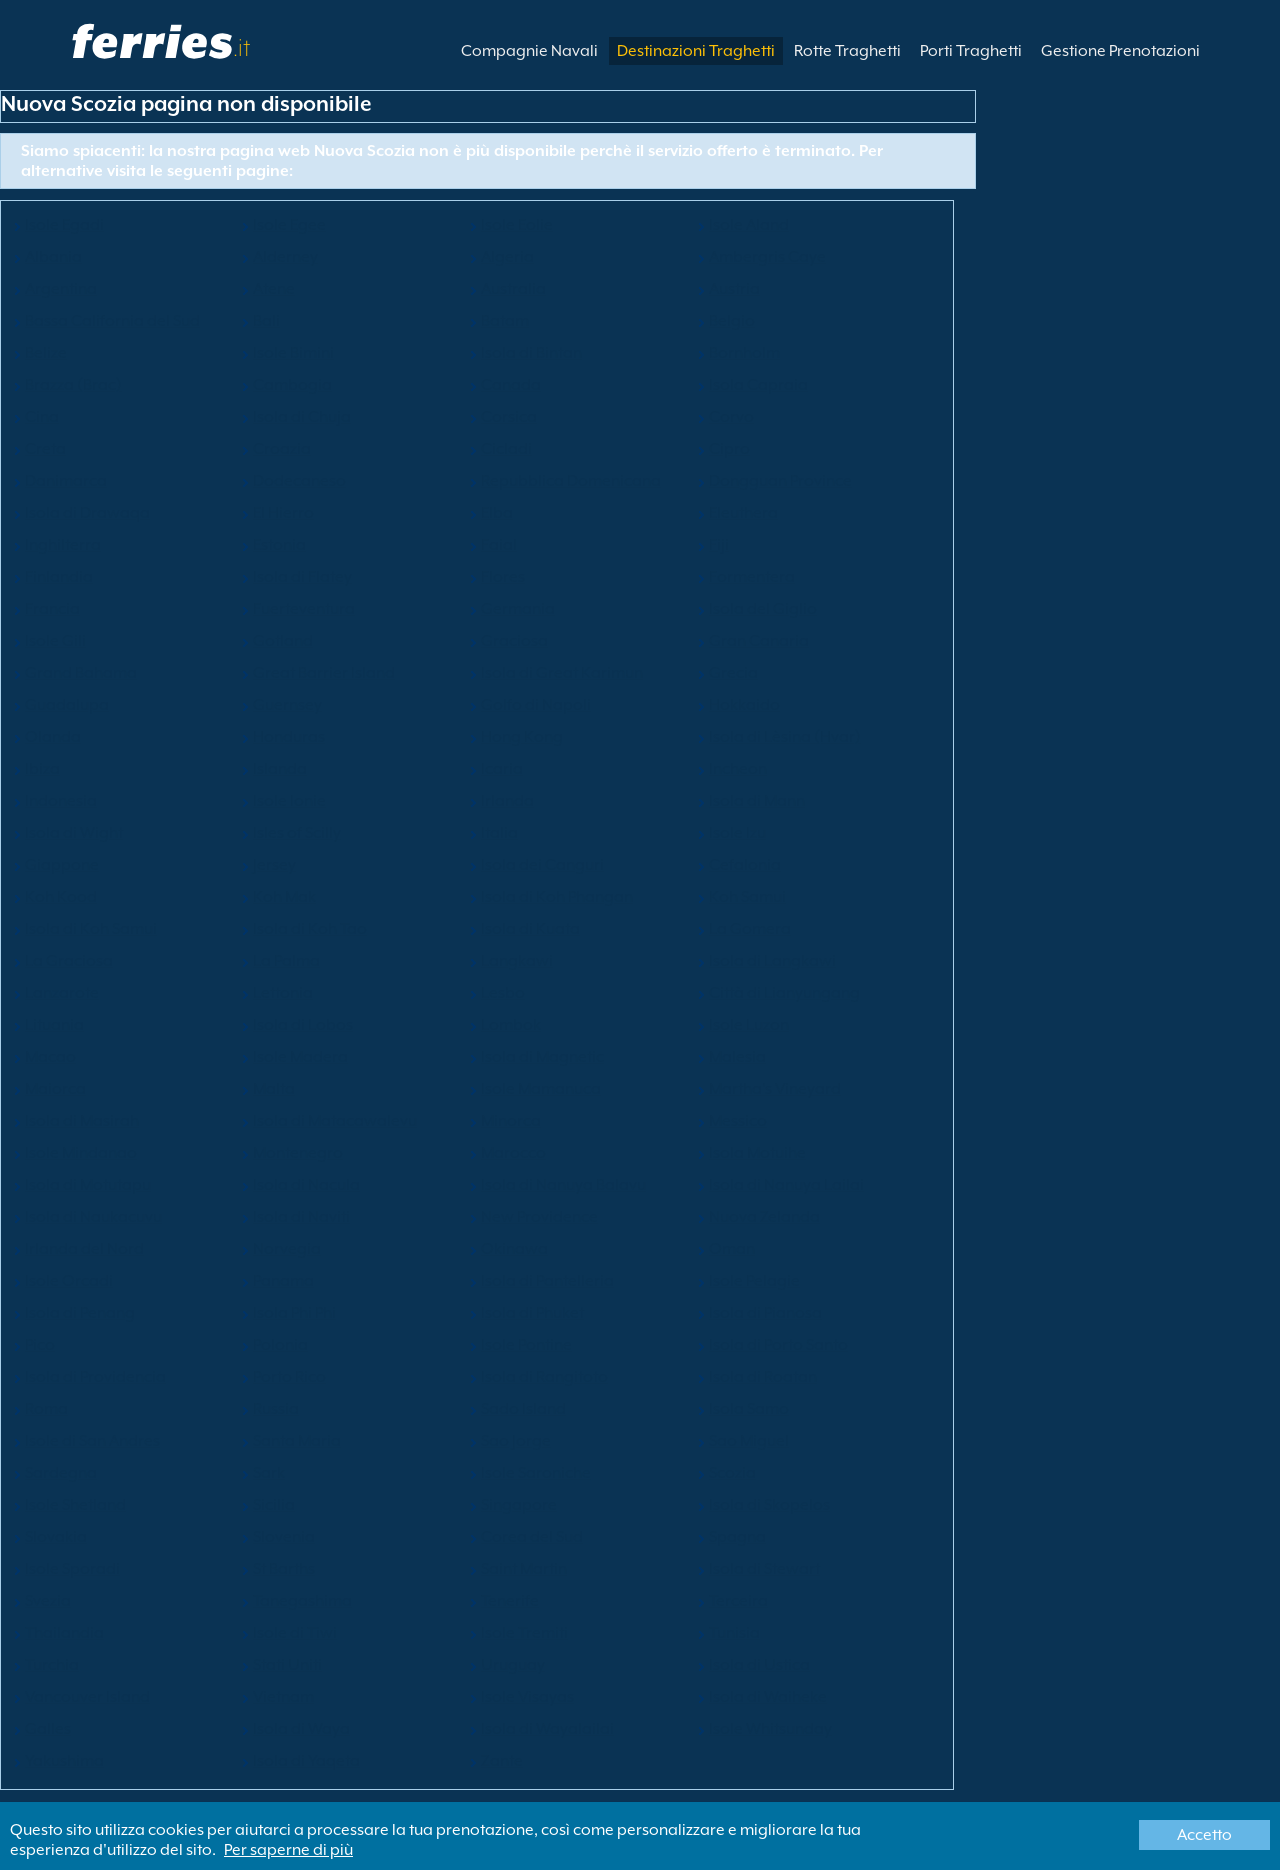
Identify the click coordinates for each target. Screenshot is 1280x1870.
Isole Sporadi (72, 1569)
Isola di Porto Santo (778, 1345)
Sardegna (61, 1473)
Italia (499, 833)
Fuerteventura (304, 609)
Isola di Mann (757, 801)
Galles (48, 1729)
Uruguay (513, 1665)
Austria (734, 289)
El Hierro (283, 513)
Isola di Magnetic (542, 1057)
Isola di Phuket (532, 1313)
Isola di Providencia (95, 1377)
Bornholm (744, 353)
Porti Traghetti (971, 51)
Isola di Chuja (302, 417)
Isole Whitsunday (770, 1729)
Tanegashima (302, 1601)
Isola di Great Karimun (562, 673)
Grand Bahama (81, 673)
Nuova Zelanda (764, 1217)
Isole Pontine (526, 1345)
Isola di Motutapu (88, 1185)
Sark (269, 1473)
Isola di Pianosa (765, 1313)
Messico (738, 1121)
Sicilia (274, 1505)
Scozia (732, 1473)
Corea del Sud (532, 1537)
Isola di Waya (301, 1729)
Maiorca (55, 1089)
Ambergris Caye (767, 257)
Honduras (289, 737)
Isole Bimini (293, 353)
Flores (503, 577)
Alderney (285, 257)
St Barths (284, 1569)
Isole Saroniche (536, 1473)
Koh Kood (61, 897)
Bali (266, 321)
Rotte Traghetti (847, 51)
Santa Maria (297, 1441)
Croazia (282, 449)
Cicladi (506, 449)
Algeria (507, 257)
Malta (274, 1089)
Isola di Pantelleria (547, 1281)
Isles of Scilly (297, 833)
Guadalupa (67, 705)
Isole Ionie (289, 801)
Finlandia (59, 577)
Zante (502, 1761)
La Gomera (750, 929)
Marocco (513, 1153)
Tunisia (734, 1633)
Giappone (62, 865)
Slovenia (284, 1537)
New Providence (539, 1217)
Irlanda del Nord (84, 1249)
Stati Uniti (287, 1665)
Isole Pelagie (754, 1281)
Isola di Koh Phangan (557, 897)
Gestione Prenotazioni (1120, 51)
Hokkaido (744, 705)
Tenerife (510, 1601)
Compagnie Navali (529, 51)
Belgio (732, 321)
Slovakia (56, 1537)
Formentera (752, 577)
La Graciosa (69, 961)
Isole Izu (737, 833)
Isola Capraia (758, 385)
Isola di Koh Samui (91, 929)
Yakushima (64, 1761)
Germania (518, 609)
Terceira (738, 1601)
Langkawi (517, 961)
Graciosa (514, 641)
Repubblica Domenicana (571, 481)
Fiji (719, 545)
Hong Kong (522, 737)
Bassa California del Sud (112, 321)
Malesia (737, 1057)
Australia (513, 289)
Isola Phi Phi (294, 1313)
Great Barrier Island (324, 673)
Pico (40, 1345)
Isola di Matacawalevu (335, 1121)
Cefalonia (745, 865)
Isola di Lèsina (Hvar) (785, 737)
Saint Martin (524, 1569)
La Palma (286, 961)
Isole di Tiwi (295, 1633)
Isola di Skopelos (769, 1505)
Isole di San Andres (92, 1441)
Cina (42, 417)
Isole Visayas (527, 1697)
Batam (505, 321)
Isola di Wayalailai (547, 1729)
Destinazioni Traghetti (696, 51)
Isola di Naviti (301, 1217)
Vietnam (283, 1697)
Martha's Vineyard (775, 1089)
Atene (274, 289)
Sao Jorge (516, 1441)
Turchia (52, 1665)
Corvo (731, 417)
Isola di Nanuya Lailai (786, 1185)
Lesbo (503, 993)
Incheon (738, 769)
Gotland (283, 641)
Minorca (511, 1121)
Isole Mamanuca (541, 1089)
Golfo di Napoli (536, 705)
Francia (52, 609)
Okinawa (514, 1249)
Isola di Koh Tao (310, 929)
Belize (46, 353)
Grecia (733, 673)
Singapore (519, 1505)
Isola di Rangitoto (544, 1377)
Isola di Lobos (303, 1025)
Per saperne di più (288, 1850)
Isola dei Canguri (542, 865)
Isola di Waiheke (768, 1697)
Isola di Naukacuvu (93, 1217)
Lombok (511, 1025)
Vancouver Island (87, 1697)
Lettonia (283, 993)
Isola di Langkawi (772, 961)
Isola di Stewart (764, 1569)
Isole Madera (300, 1057)
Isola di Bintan (531, 353)
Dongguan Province (780, 481)
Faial (499, 545)
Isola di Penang (80, 1313)
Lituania (54, 1025)
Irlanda (507, 801)
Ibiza (42, 769)
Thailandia (64, 1633)
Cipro (729, 449)
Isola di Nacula (306, 1185)
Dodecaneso (299, 481)
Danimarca (66, 481)
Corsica (509, 417)
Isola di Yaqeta (306, 1761)
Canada (511, 385)
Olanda (53, 737)
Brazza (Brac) (73, 385)
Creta (45, 449)
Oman (732, 1249)
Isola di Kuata (530, 929)
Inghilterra (63, 545)
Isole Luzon (749, 1025)
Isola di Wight (74, 833)
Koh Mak (284, 897)
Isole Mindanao (81, 1153)
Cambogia (292, 385)
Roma (46, 1409)
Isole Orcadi (69, 1281)
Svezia (48, 1601)
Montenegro (298, 1153)
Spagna (737, 1537)
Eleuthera (743, 513)
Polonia (280, 1345)
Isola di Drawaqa (87, 513)
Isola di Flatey (302, 577)
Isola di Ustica (759, 1665)
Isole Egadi (64, 225)
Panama (283, 1281)
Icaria (502, 769)
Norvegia (287, 1249)
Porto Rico (289, 1377)
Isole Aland (749, 225)
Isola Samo (749, 1409)
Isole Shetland (75, 1505)
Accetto (1204, 1835)
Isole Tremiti (524, 1633)
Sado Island (523, 1409)
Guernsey (287, 705)
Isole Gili (55, 641)
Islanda (280, 769)
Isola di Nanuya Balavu (563, 1185)
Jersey (274, 865)
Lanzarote (62, 993)
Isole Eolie (517, 225)
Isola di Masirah (82, 1121)
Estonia (279, 545)
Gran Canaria (759, 641)
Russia (276, 1409)
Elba (497, 513)
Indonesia (61, 801)
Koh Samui (747, 897)
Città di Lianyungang (784, 993)
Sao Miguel (749, 1441)
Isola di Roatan (763, 1377)
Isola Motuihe (757, 1153)
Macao (50, 1057)
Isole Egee (289, 225)
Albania (53, 257)
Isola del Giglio (763, 609)
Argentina (61, 289)
